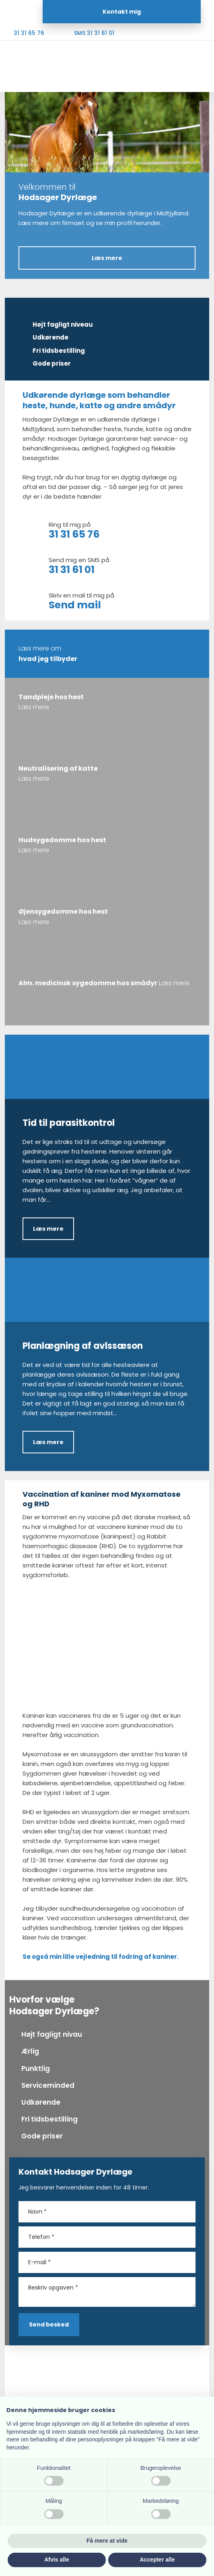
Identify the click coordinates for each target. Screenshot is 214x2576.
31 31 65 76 (74, 534)
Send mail (75, 605)
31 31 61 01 (72, 570)
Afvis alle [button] (56, 2559)
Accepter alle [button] (157, 2559)
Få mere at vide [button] (107, 2540)
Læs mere (48, 1229)
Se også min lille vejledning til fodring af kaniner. (101, 1956)
